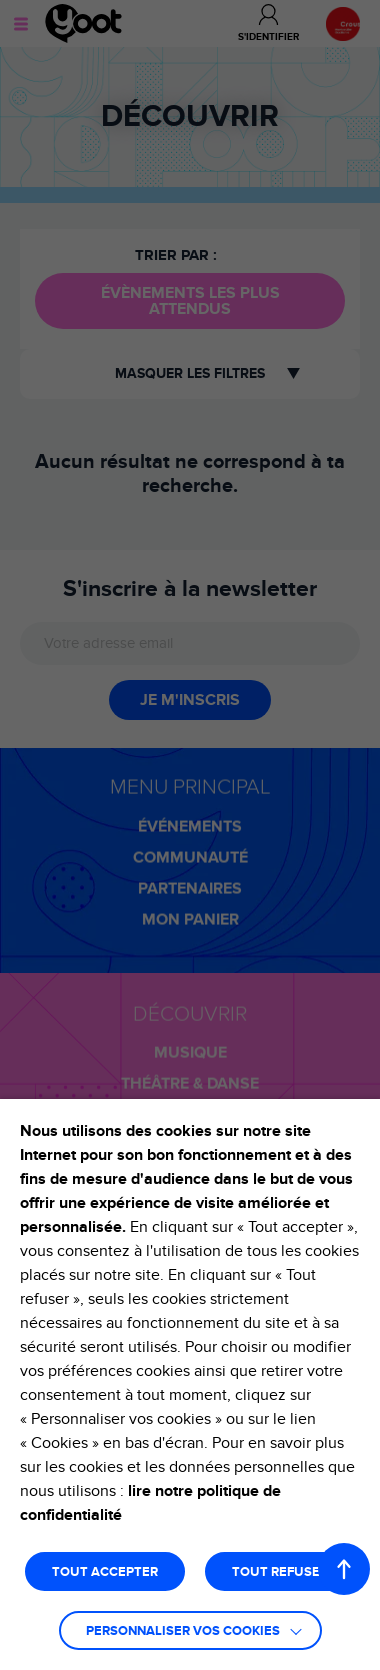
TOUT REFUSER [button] (280, 1572)
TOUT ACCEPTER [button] (105, 1572)
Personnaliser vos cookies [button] (183, 1631)
